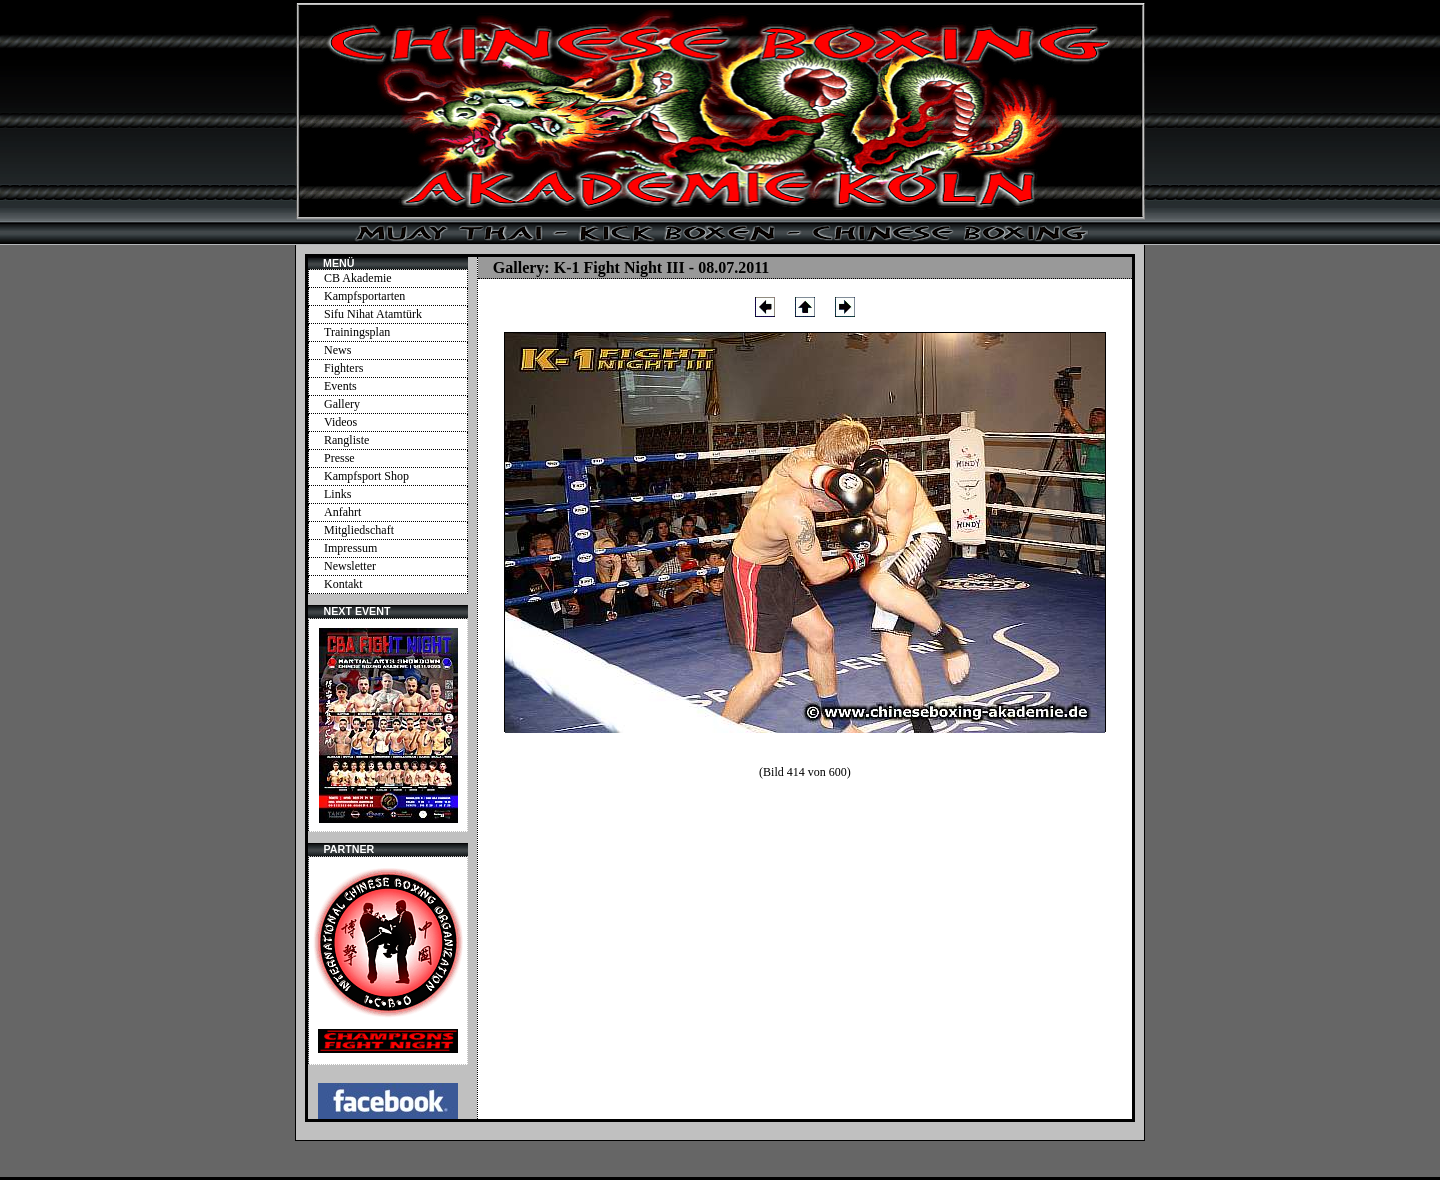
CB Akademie (358, 278)
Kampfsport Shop (366, 476)
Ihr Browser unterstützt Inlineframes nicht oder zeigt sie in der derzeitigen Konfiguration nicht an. (388, 725)
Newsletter (350, 566)
